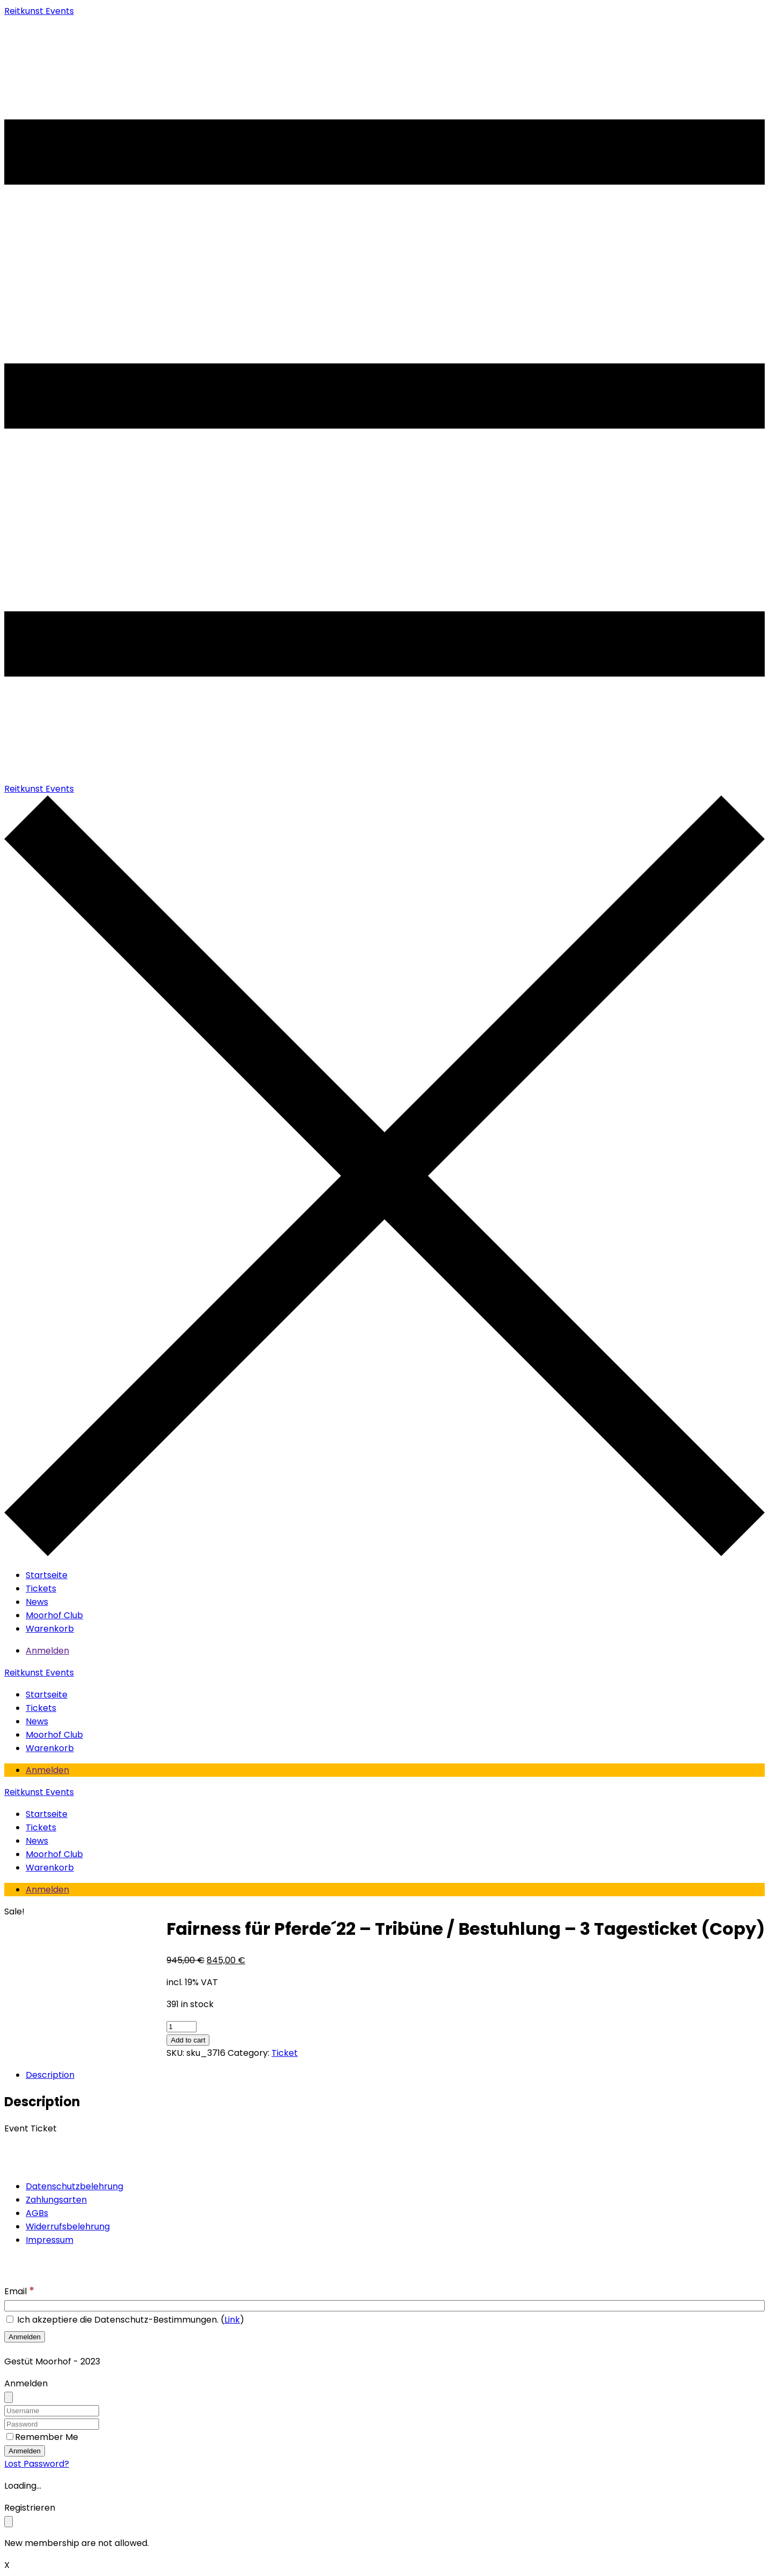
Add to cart (188, 2040)
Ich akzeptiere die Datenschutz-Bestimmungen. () (125, 2320)
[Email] (384, 2305)
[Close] (8, 2397)
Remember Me (46, 2437)
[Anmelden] (24, 2336)
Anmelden (47, 1650)
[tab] (53, 2075)
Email (19, 2291)
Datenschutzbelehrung (74, 2186)
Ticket (285, 2053)
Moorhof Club (54, 1615)
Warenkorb (50, 1629)
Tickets (41, 1588)
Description (50, 2075)
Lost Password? (36, 2464)
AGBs (37, 2213)
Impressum (49, 2240)
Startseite (46, 1575)
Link (232, 2320)
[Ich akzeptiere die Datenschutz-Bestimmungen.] (9, 2319)
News (37, 1602)
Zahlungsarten (56, 2200)
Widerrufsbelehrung (68, 2226)
